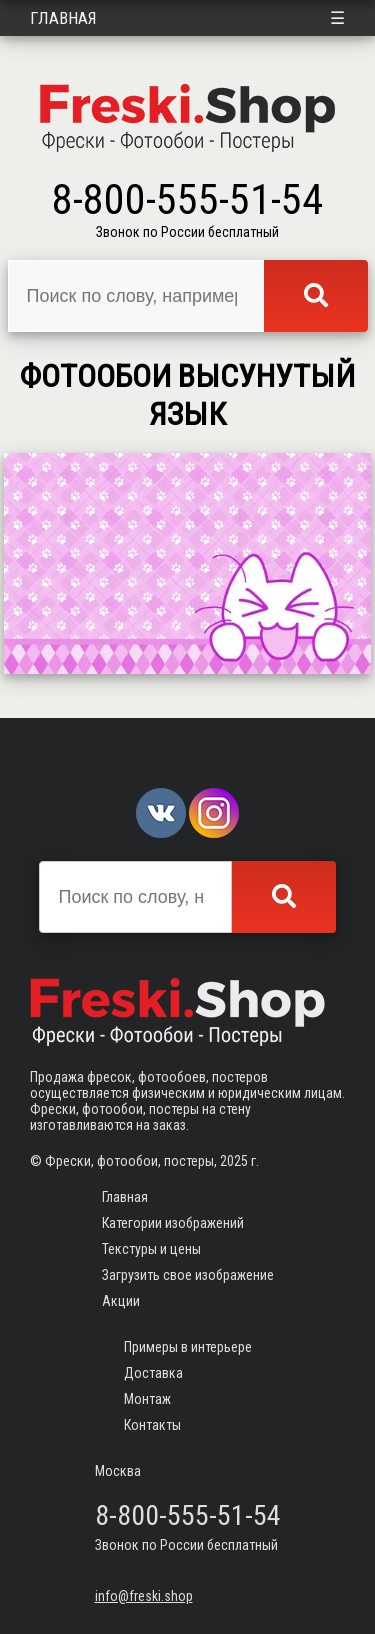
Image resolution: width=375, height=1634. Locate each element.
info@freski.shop (144, 1596)
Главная (63, 18)
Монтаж (147, 1399)
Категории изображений (173, 1223)
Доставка (153, 1373)
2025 (234, 1161)
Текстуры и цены (151, 1249)
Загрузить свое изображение (188, 1275)
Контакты (152, 1425)
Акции (121, 1301)
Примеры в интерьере (188, 1347)
